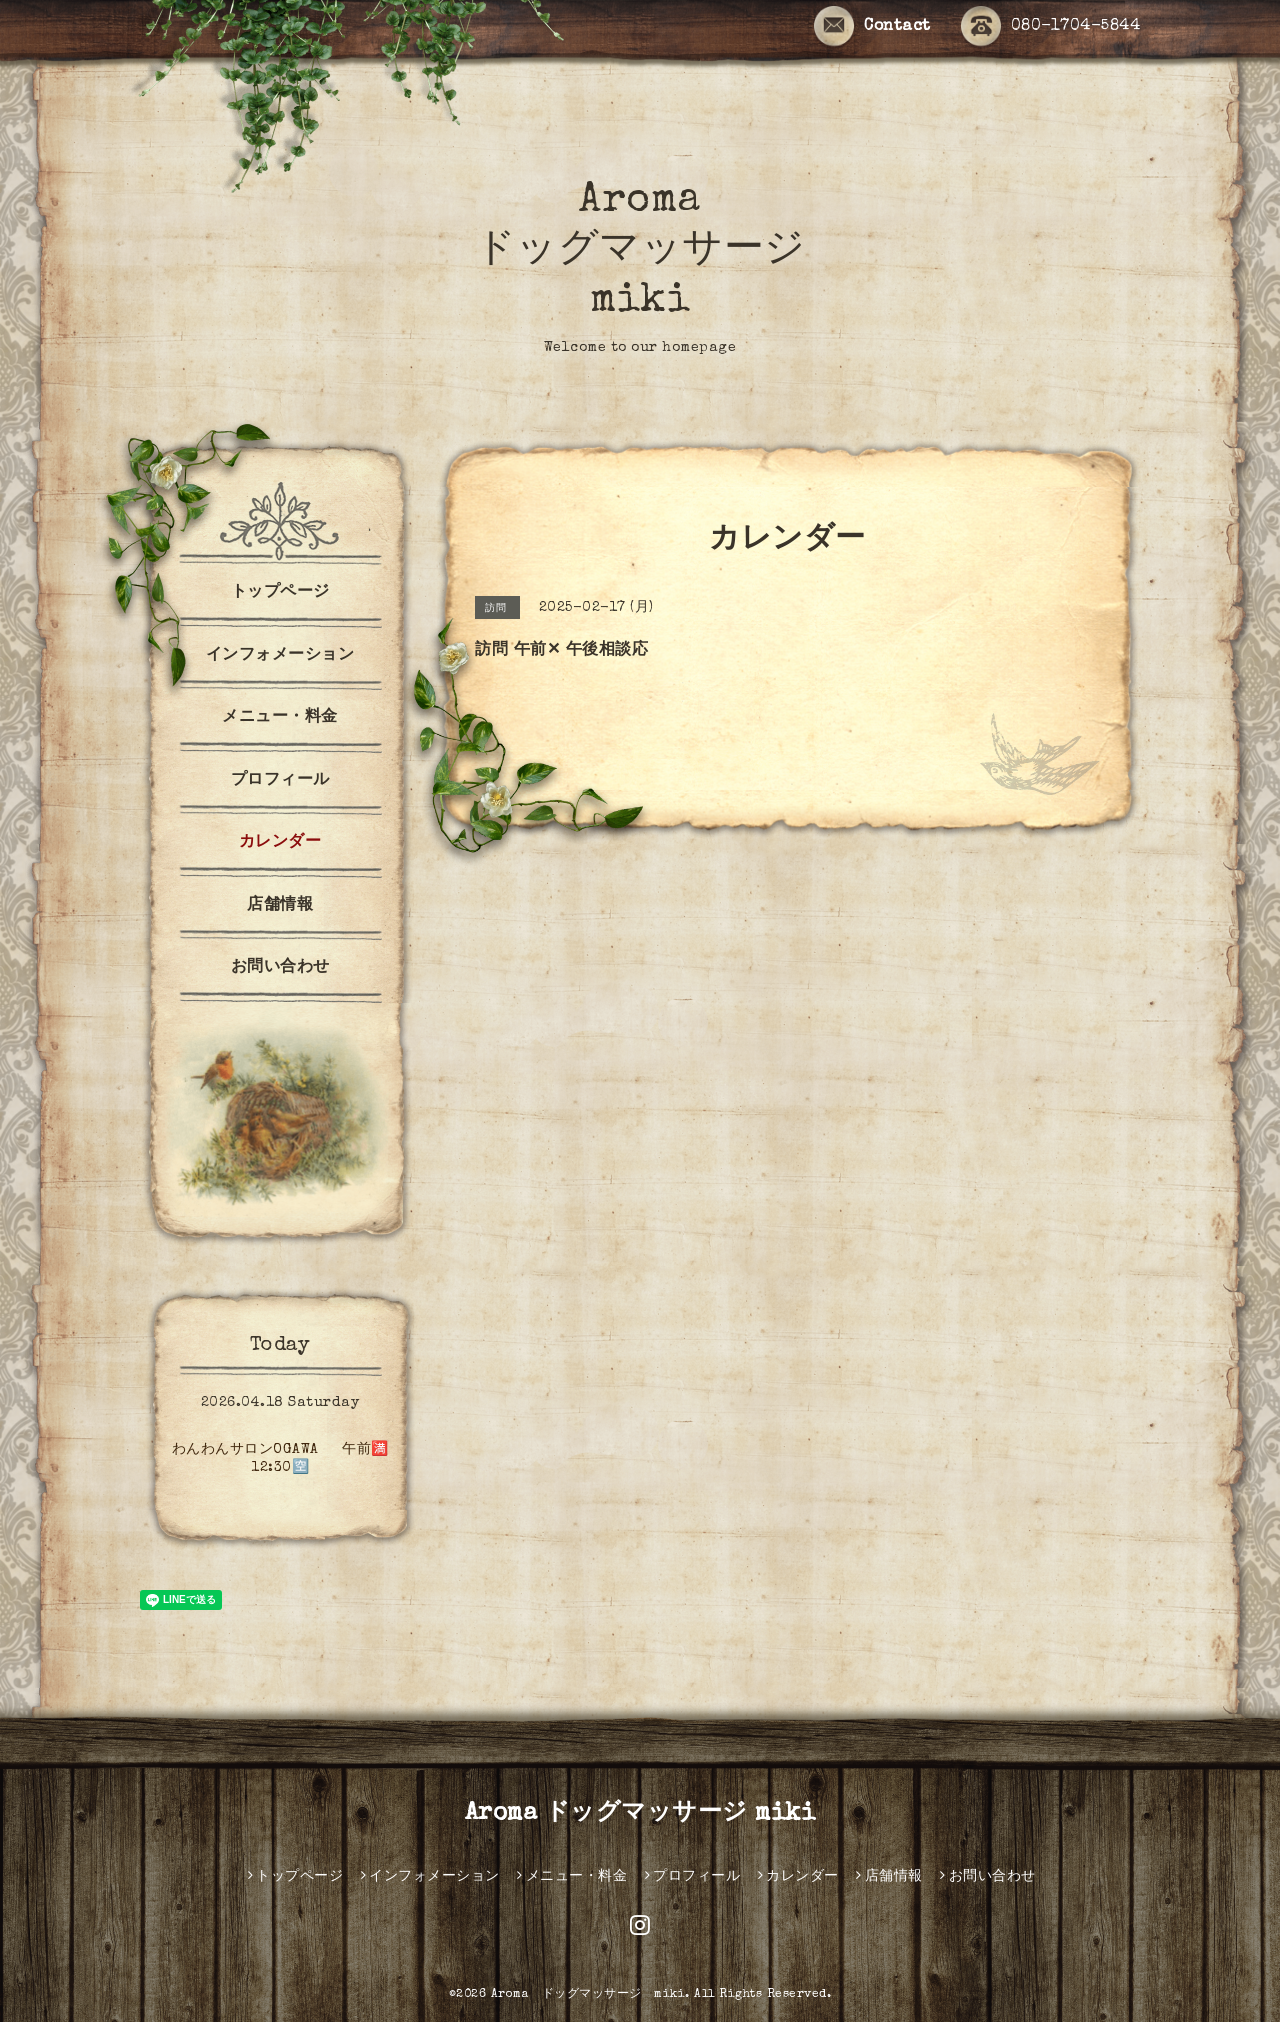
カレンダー (280, 843)
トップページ (280, 593)
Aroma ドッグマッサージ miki (640, 252)
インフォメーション (280, 656)
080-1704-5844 (1051, 27)
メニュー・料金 (280, 718)
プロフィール (280, 781)
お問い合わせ (280, 968)
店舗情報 (280, 906)
